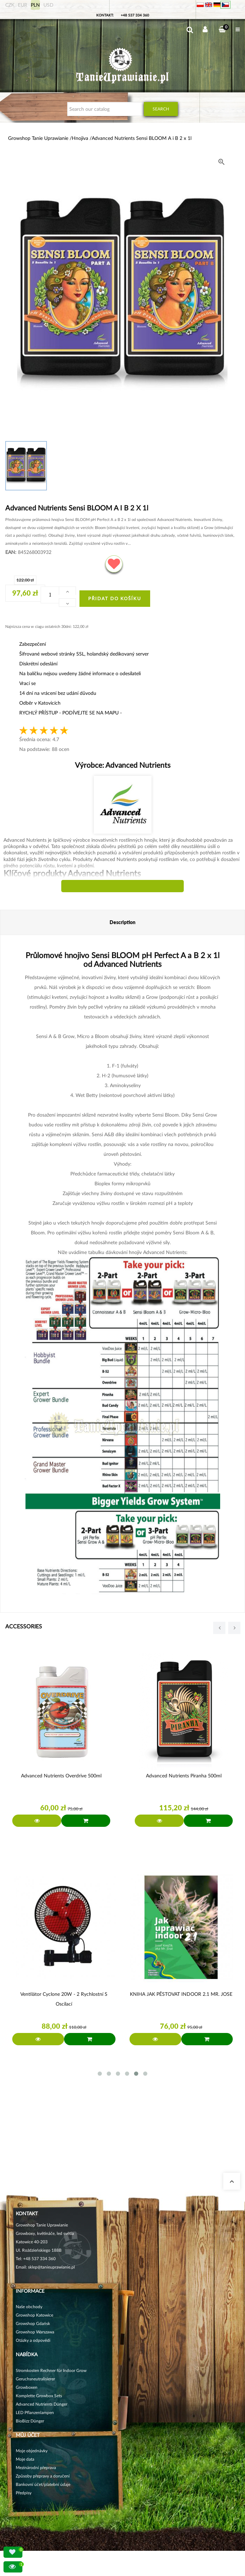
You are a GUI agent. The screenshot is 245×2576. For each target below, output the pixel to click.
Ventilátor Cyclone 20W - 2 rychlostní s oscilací (63, 1999)
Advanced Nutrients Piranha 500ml (184, 1775)
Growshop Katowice (34, 2315)
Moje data (25, 2459)
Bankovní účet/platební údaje (43, 2484)
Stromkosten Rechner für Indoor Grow (51, 2370)
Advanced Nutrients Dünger (41, 2404)
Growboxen (26, 2387)
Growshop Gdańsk (33, 2323)
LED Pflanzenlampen (35, 2412)
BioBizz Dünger (30, 2421)
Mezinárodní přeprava (36, 2467)
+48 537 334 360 (135, 15)
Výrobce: (122, 764)
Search (161, 108)
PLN (35, 5)
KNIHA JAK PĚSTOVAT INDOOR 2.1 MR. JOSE (181, 1994)
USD (48, 5)
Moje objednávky (32, 2450)
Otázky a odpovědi (33, 2340)
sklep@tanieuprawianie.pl (51, 2267)
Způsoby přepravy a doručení (43, 2476)
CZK (9, 5)
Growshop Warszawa (35, 2331)
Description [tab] (122, 922)
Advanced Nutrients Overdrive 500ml (61, 1775)
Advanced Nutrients (137, 764)
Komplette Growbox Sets (39, 2395)
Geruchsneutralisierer (35, 2378)
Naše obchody (29, 2306)
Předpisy (23, 2492)
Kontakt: (105, 15)
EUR (22, 5)
